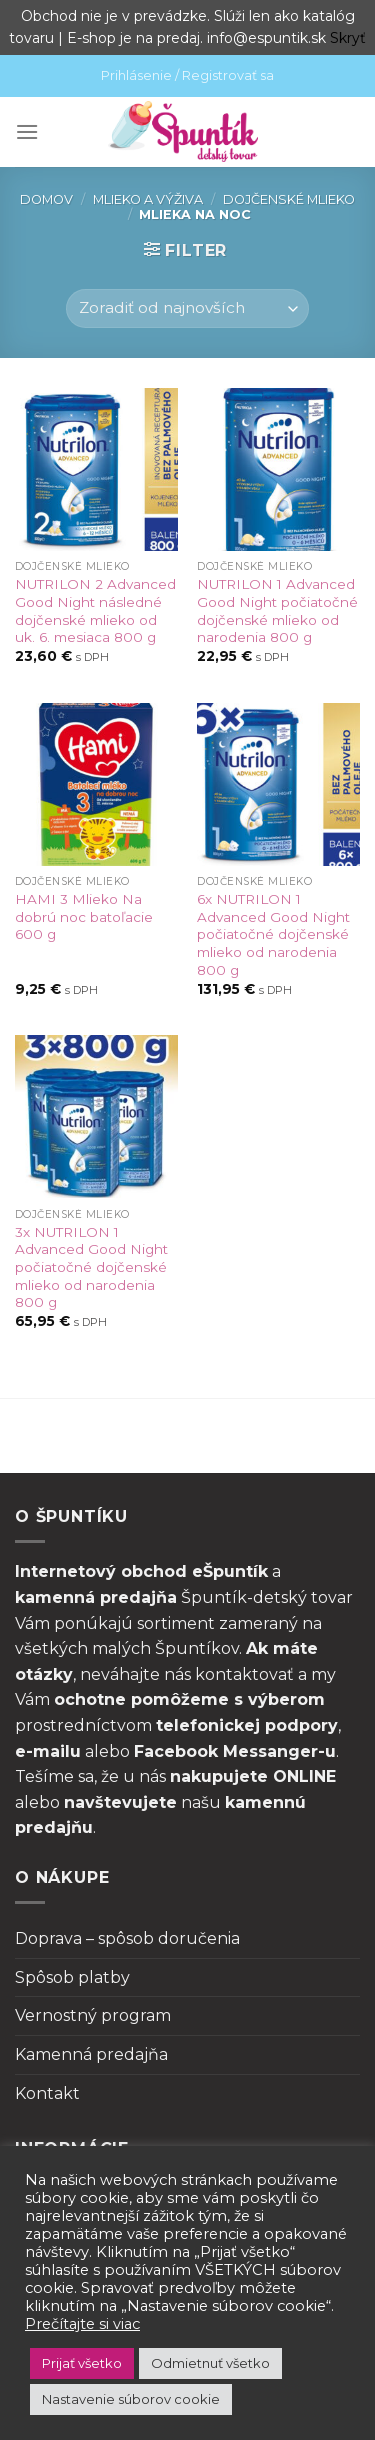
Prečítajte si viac (82, 2324)
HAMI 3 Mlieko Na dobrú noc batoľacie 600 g (84, 916)
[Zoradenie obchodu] (187, 308)
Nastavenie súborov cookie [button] (131, 2399)
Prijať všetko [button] (82, 2363)
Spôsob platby (72, 1977)
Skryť (348, 38)
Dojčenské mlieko (289, 199)
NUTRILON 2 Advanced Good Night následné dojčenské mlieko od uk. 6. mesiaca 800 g (95, 610)
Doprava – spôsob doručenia (127, 1938)
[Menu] (27, 131)
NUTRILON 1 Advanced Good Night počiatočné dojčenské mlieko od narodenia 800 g (277, 610)
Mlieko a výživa (148, 199)
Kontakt (47, 2093)
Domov (46, 199)
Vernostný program (93, 2015)
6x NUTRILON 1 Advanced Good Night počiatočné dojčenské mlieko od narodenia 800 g (273, 934)
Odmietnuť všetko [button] (210, 2363)
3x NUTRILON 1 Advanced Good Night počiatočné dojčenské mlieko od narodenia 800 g (91, 1267)
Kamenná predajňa (91, 2054)
